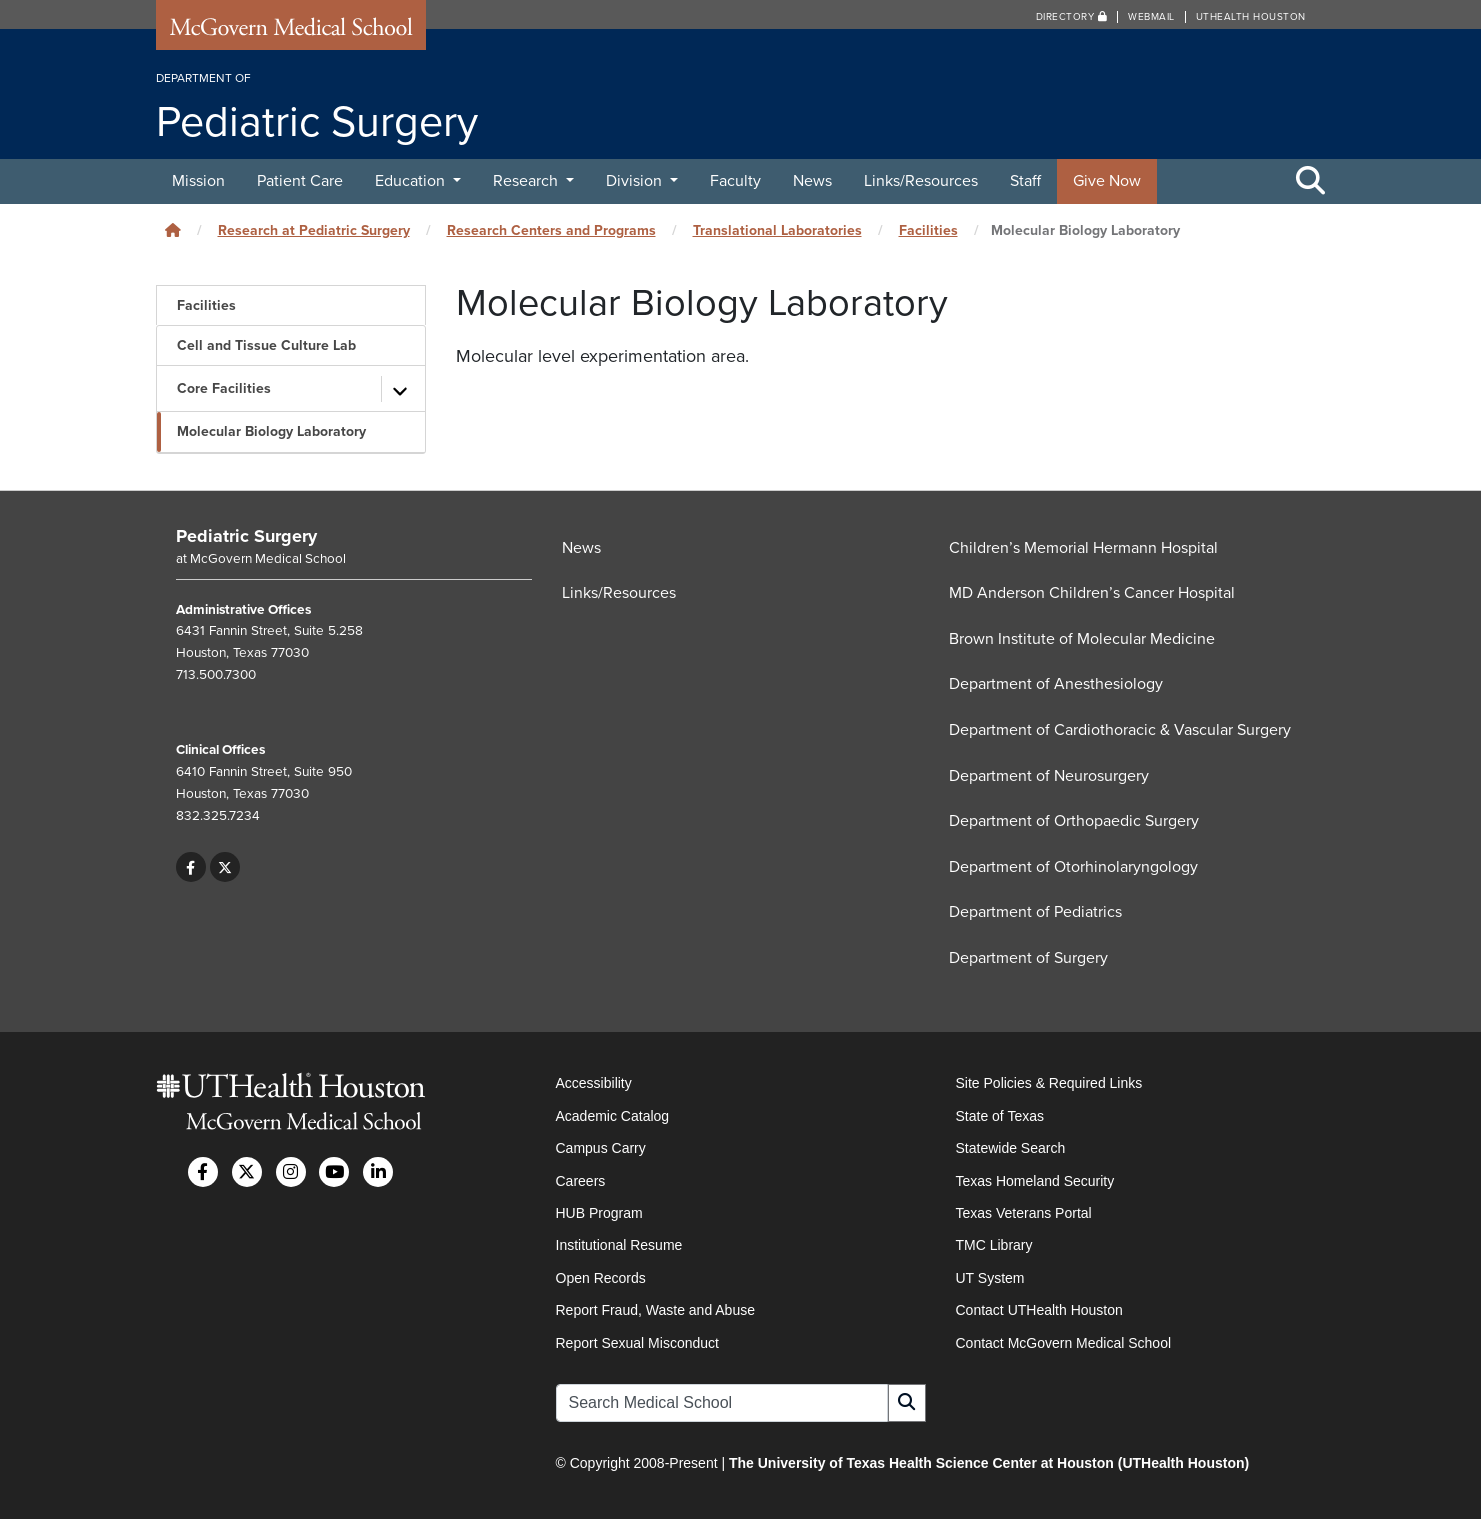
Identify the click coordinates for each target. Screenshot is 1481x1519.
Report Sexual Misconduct (637, 1343)
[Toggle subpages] (401, 389)
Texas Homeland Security (1035, 1181)
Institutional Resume (619, 1245)
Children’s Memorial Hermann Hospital (1083, 548)
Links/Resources (921, 181)
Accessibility (594, 1083)
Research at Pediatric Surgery (314, 230)
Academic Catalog (613, 1116)
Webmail (1151, 17)
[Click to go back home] (173, 230)
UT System (990, 1278)
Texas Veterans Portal (1024, 1213)
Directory (1072, 17)
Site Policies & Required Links (1049, 1083)
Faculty (735, 181)
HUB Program (599, 1213)
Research (527, 181)
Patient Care (300, 181)
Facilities (928, 230)
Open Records (601, 1278)
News (812, 181)
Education (412, 181)
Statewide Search (1011, 1148)
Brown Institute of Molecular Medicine (1082, 639)
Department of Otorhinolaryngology (1073, 867)
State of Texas (1000, 1116)
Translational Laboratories (777, 230)
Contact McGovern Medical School (1064, 1343)
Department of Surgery (1028, 958)
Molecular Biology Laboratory (271, 431)
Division (636, 181)
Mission (198, 181)
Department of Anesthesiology (1056, 684)
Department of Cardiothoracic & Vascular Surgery (1120, 730)
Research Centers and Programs (551, 230)
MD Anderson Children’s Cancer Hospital (1092, 593)
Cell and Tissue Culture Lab (266, 345)
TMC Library (994, 1245)
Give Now (1107, 181)
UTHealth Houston (1251, 17)
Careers (581, 1181)
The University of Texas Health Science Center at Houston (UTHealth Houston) (989, 1463)
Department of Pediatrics (1035, 912)
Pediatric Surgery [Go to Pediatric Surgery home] (246, 536)
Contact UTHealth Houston (1039, 1310)
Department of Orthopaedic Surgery (1074, 821)
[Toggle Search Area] (1311, 182)
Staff (1025, 181)
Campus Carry (601, 1148)
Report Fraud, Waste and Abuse (655, 1310)
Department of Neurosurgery (1049, 776)
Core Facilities (224, 388)
